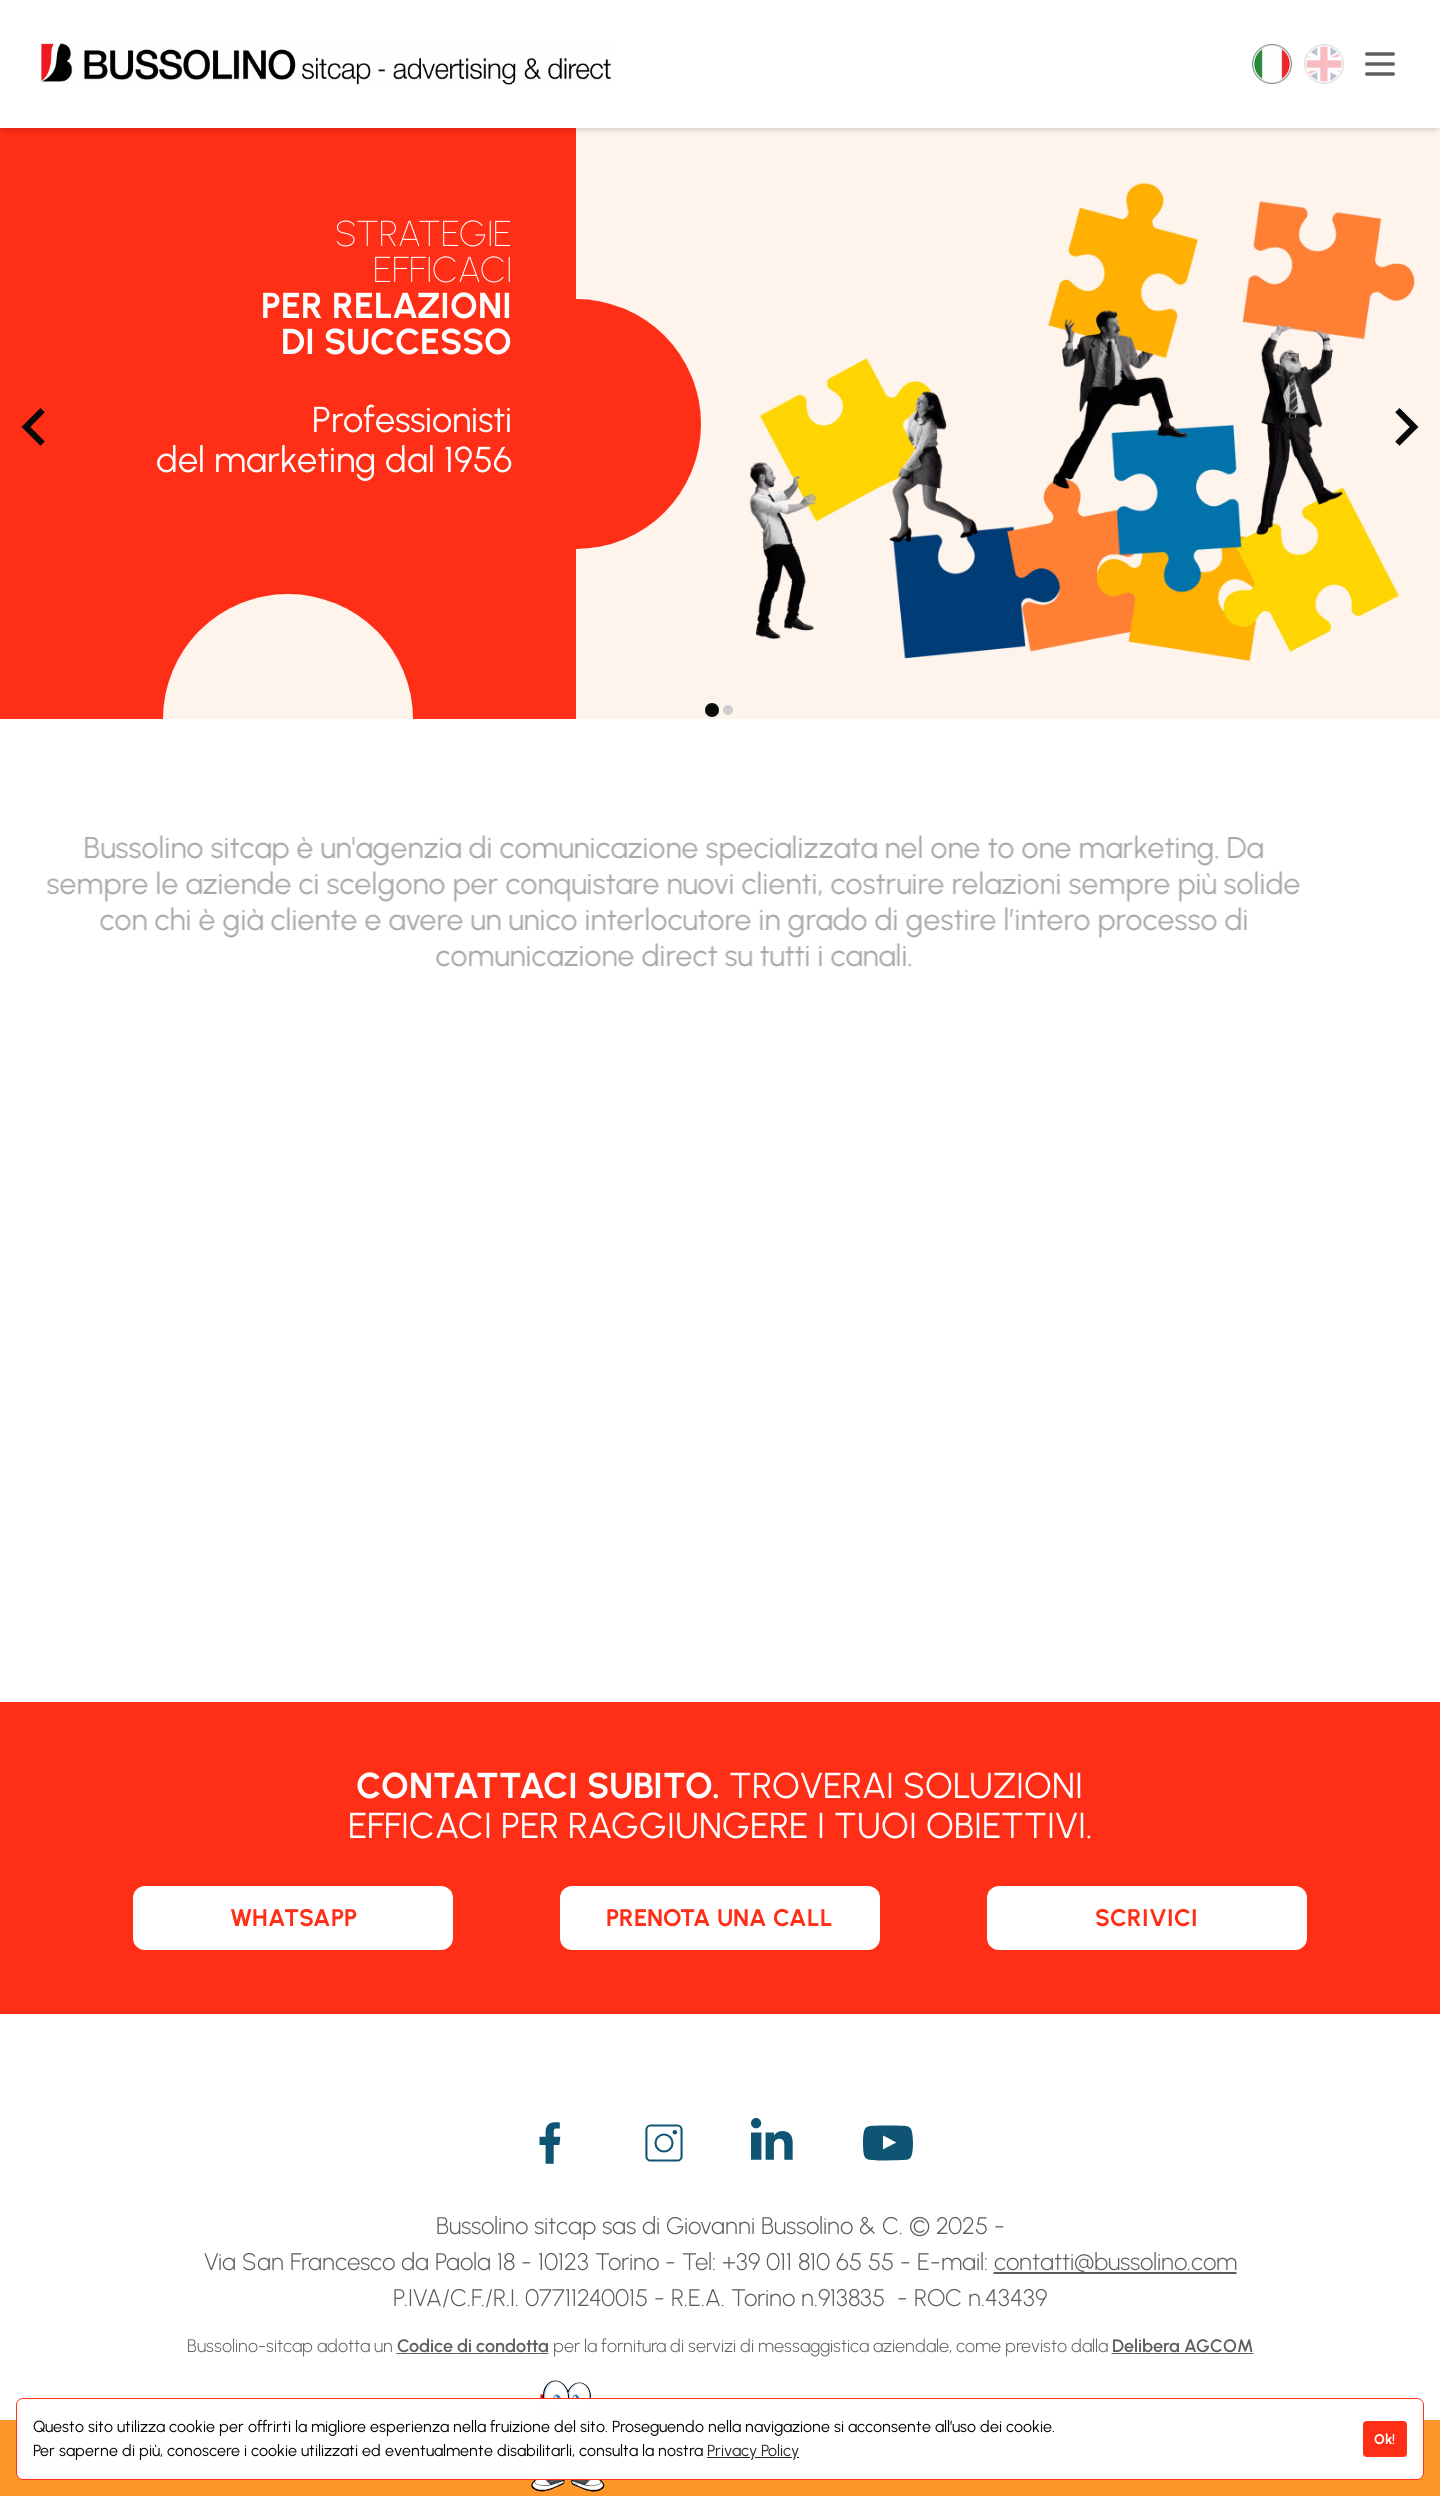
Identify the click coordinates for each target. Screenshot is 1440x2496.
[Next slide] (1404, 427)
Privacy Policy (753, 2450)
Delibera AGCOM (1183, 2346)
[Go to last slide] (36, 427)
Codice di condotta (473, 2346)
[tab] (712, 710)
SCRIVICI (1146, 1917)
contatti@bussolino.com (1115, 2261)
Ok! (1384, 2439)
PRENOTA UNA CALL (719, 1917)
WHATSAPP (293, 1917)
